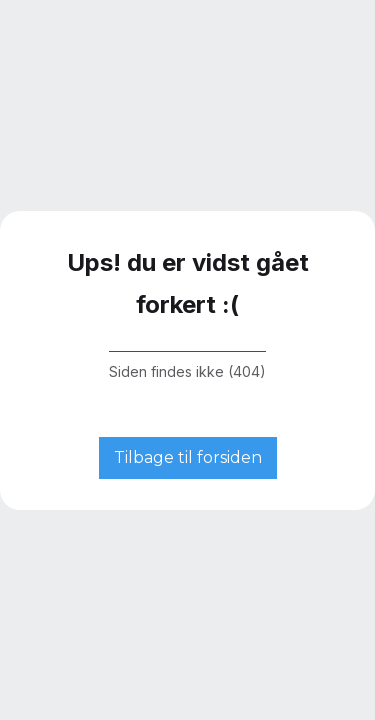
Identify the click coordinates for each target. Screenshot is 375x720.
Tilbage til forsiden (188, 457)
